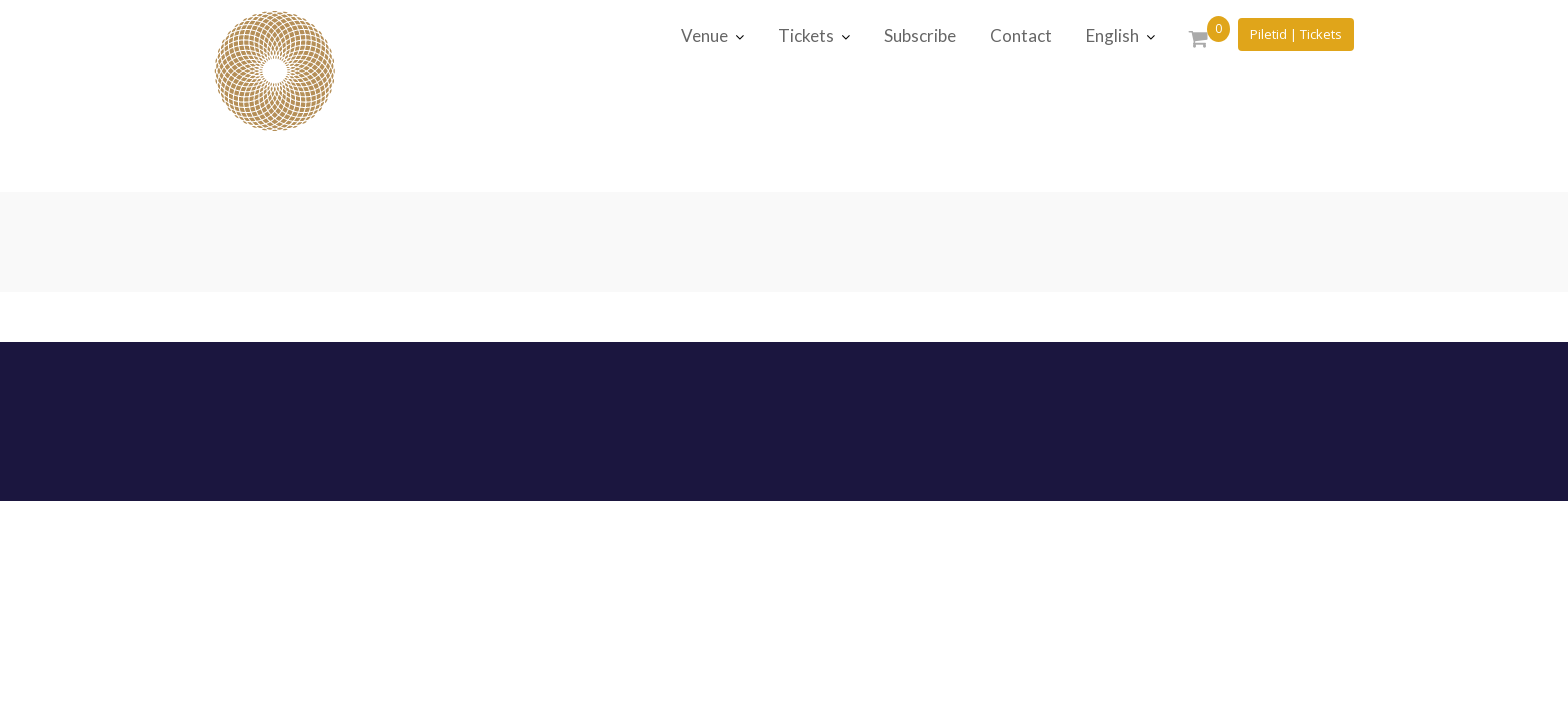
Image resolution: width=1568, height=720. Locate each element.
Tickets (806, 35)
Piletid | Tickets (1296, 34)
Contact (1021, 35)
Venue (704, 35)
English (1112, 35)
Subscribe (920, 35)
